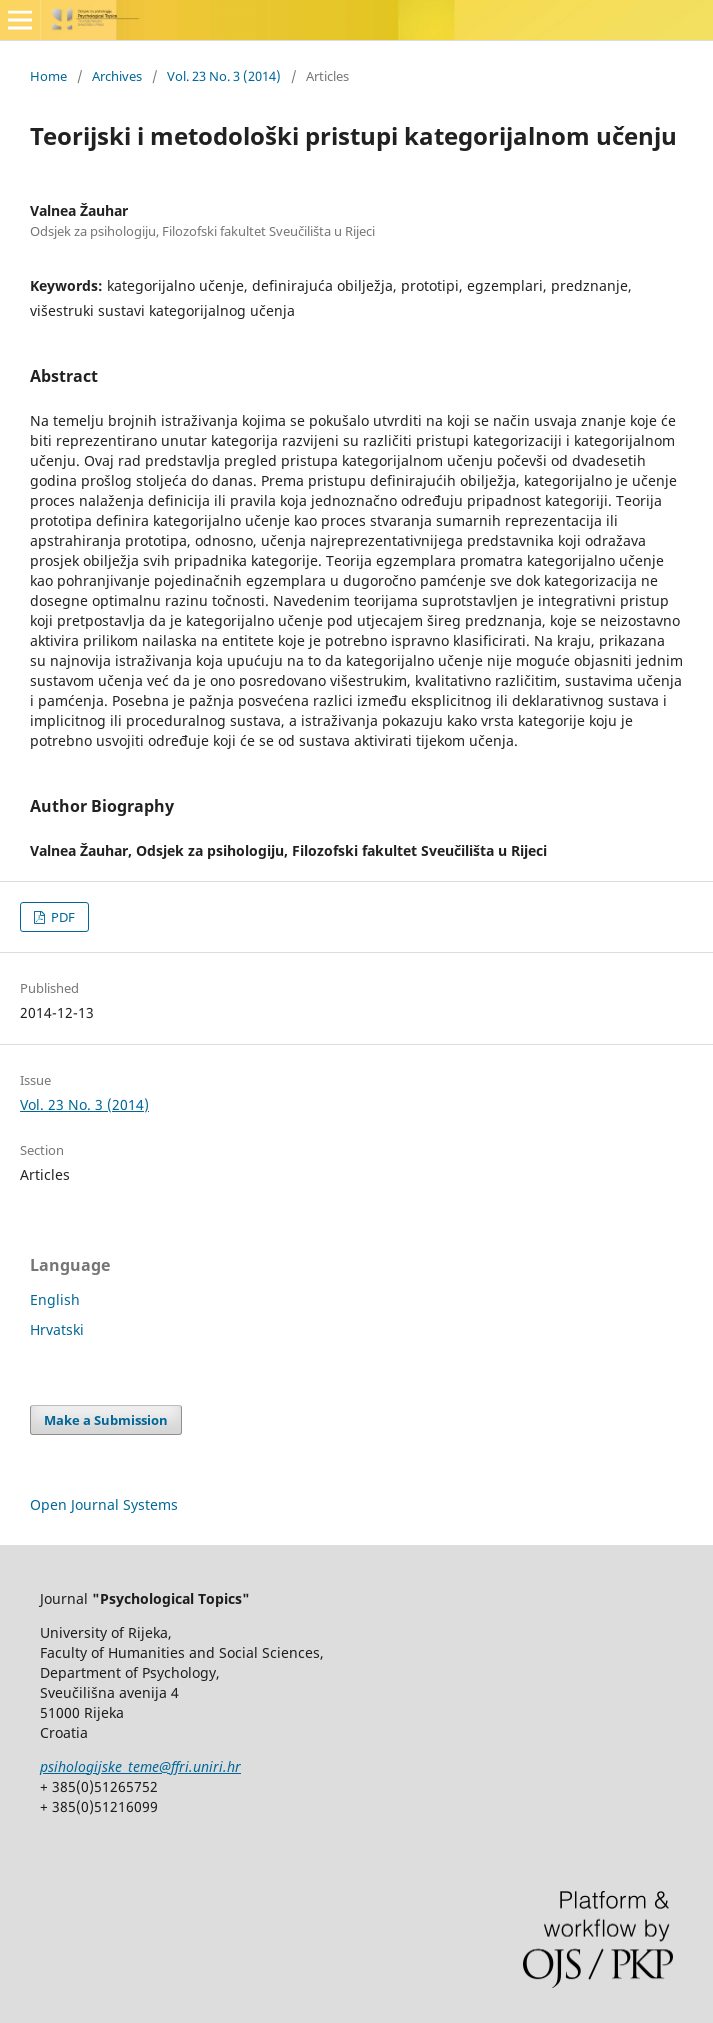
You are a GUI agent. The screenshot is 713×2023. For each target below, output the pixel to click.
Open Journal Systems (104, 1504)
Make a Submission (106, 1420)
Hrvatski (57, 1329)
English (55, 1299)
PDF (61, 917)
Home (48, 76)
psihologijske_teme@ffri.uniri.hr (140, 1766)
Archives (117, 76)
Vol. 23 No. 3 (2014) (224, 76)
